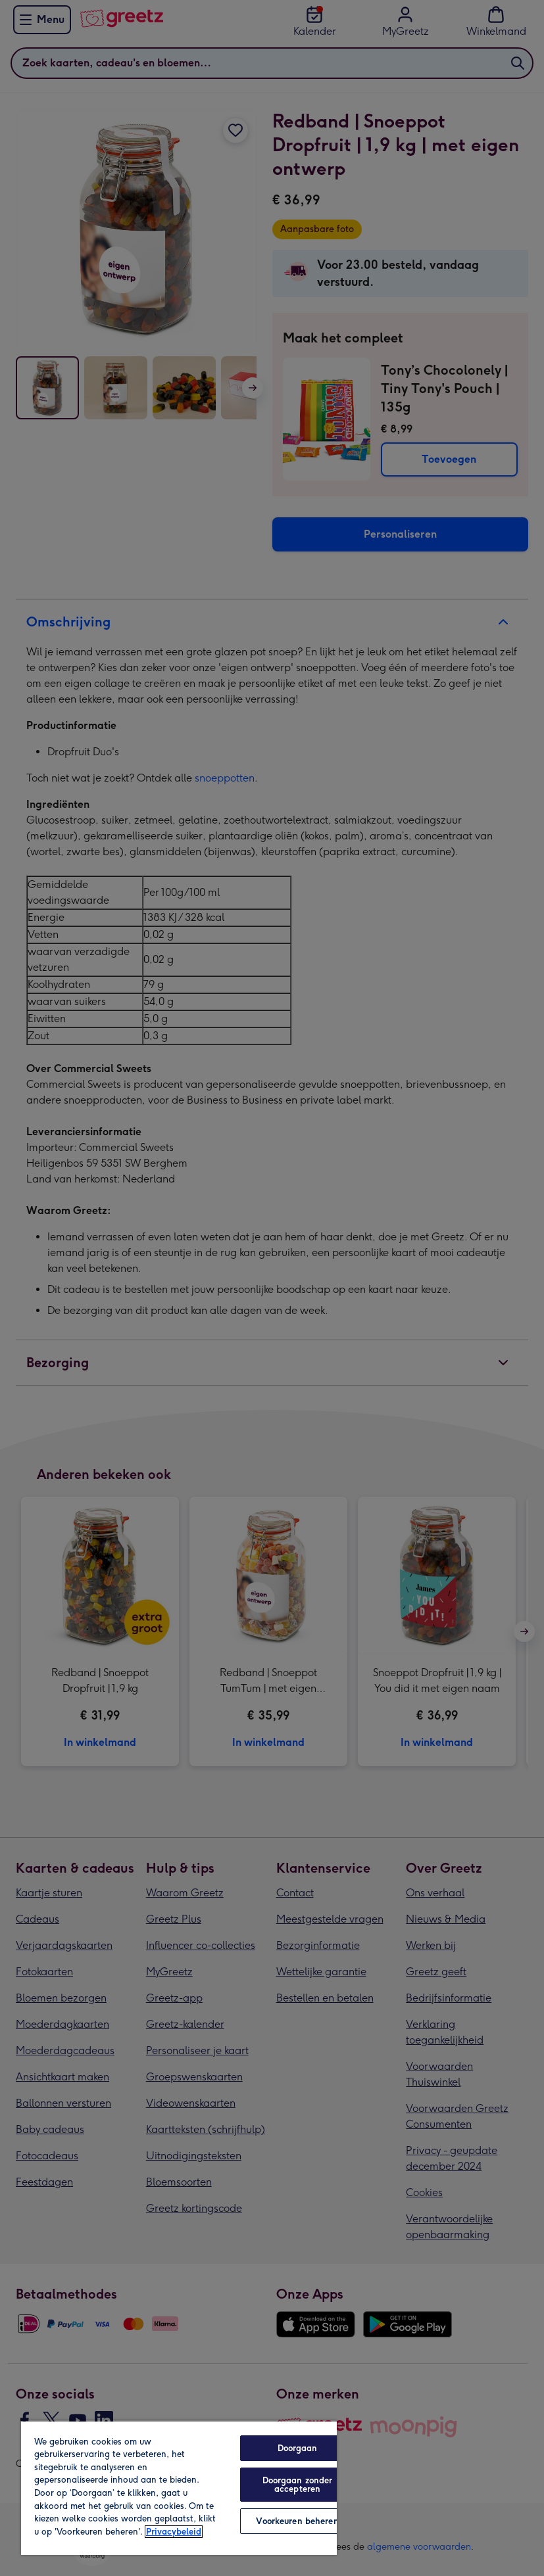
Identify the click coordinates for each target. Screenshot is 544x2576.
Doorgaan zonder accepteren (297, 2484)
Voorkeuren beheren (297, 2521)
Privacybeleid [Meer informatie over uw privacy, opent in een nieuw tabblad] (173, 2532)
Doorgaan (298, 2448)
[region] (179, 2487)
